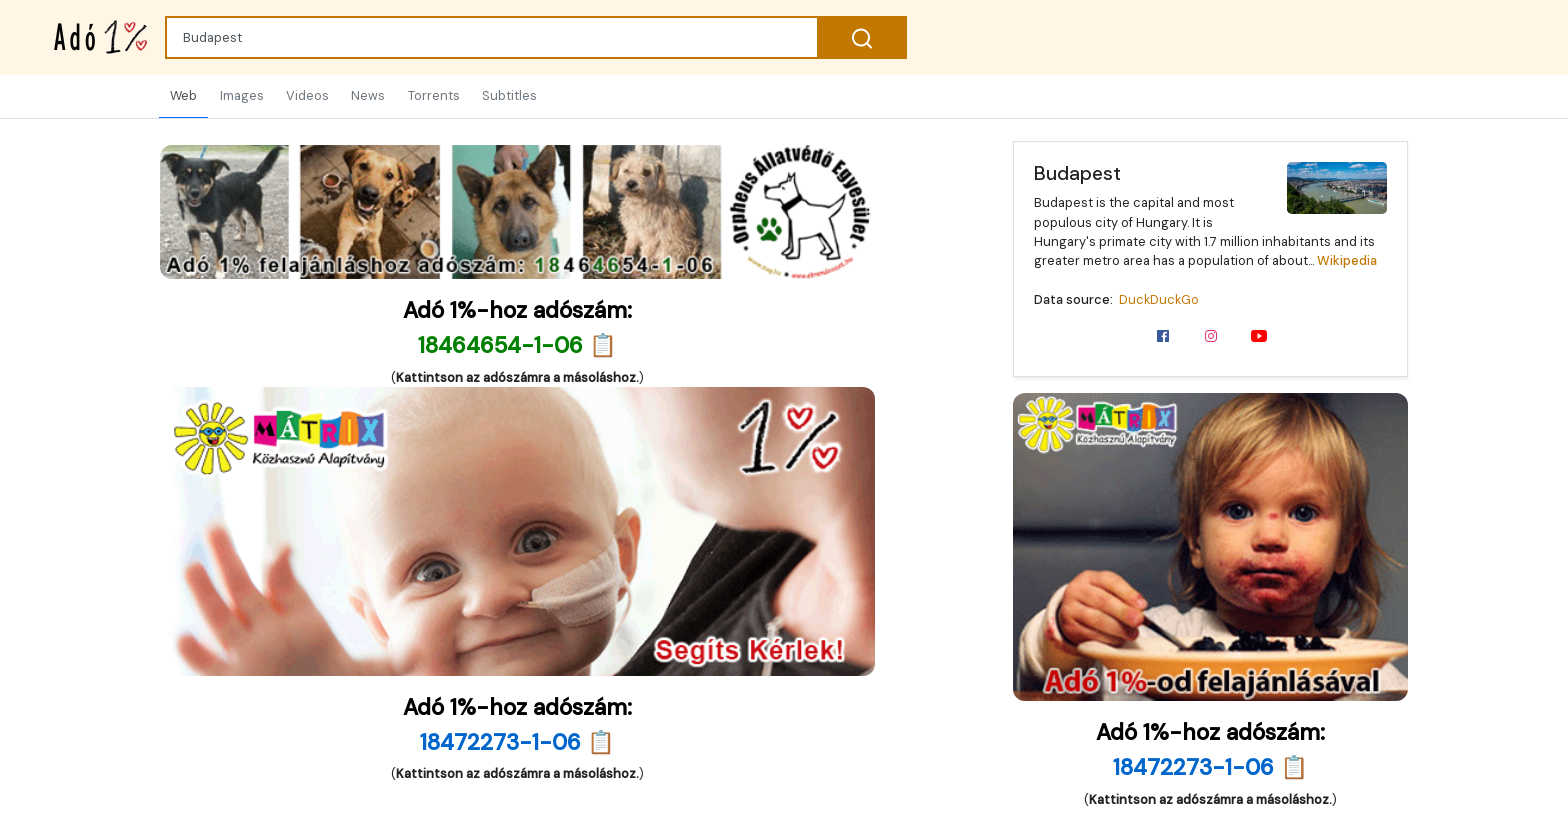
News (368, 95)
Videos (307, 95)
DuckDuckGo (1159, 299)
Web (183, 95)
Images (242, 95)
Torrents (434, 95)
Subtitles (509, 95)
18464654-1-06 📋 (517, 345)
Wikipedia (1347, 260)
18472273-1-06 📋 (1210, 767)
